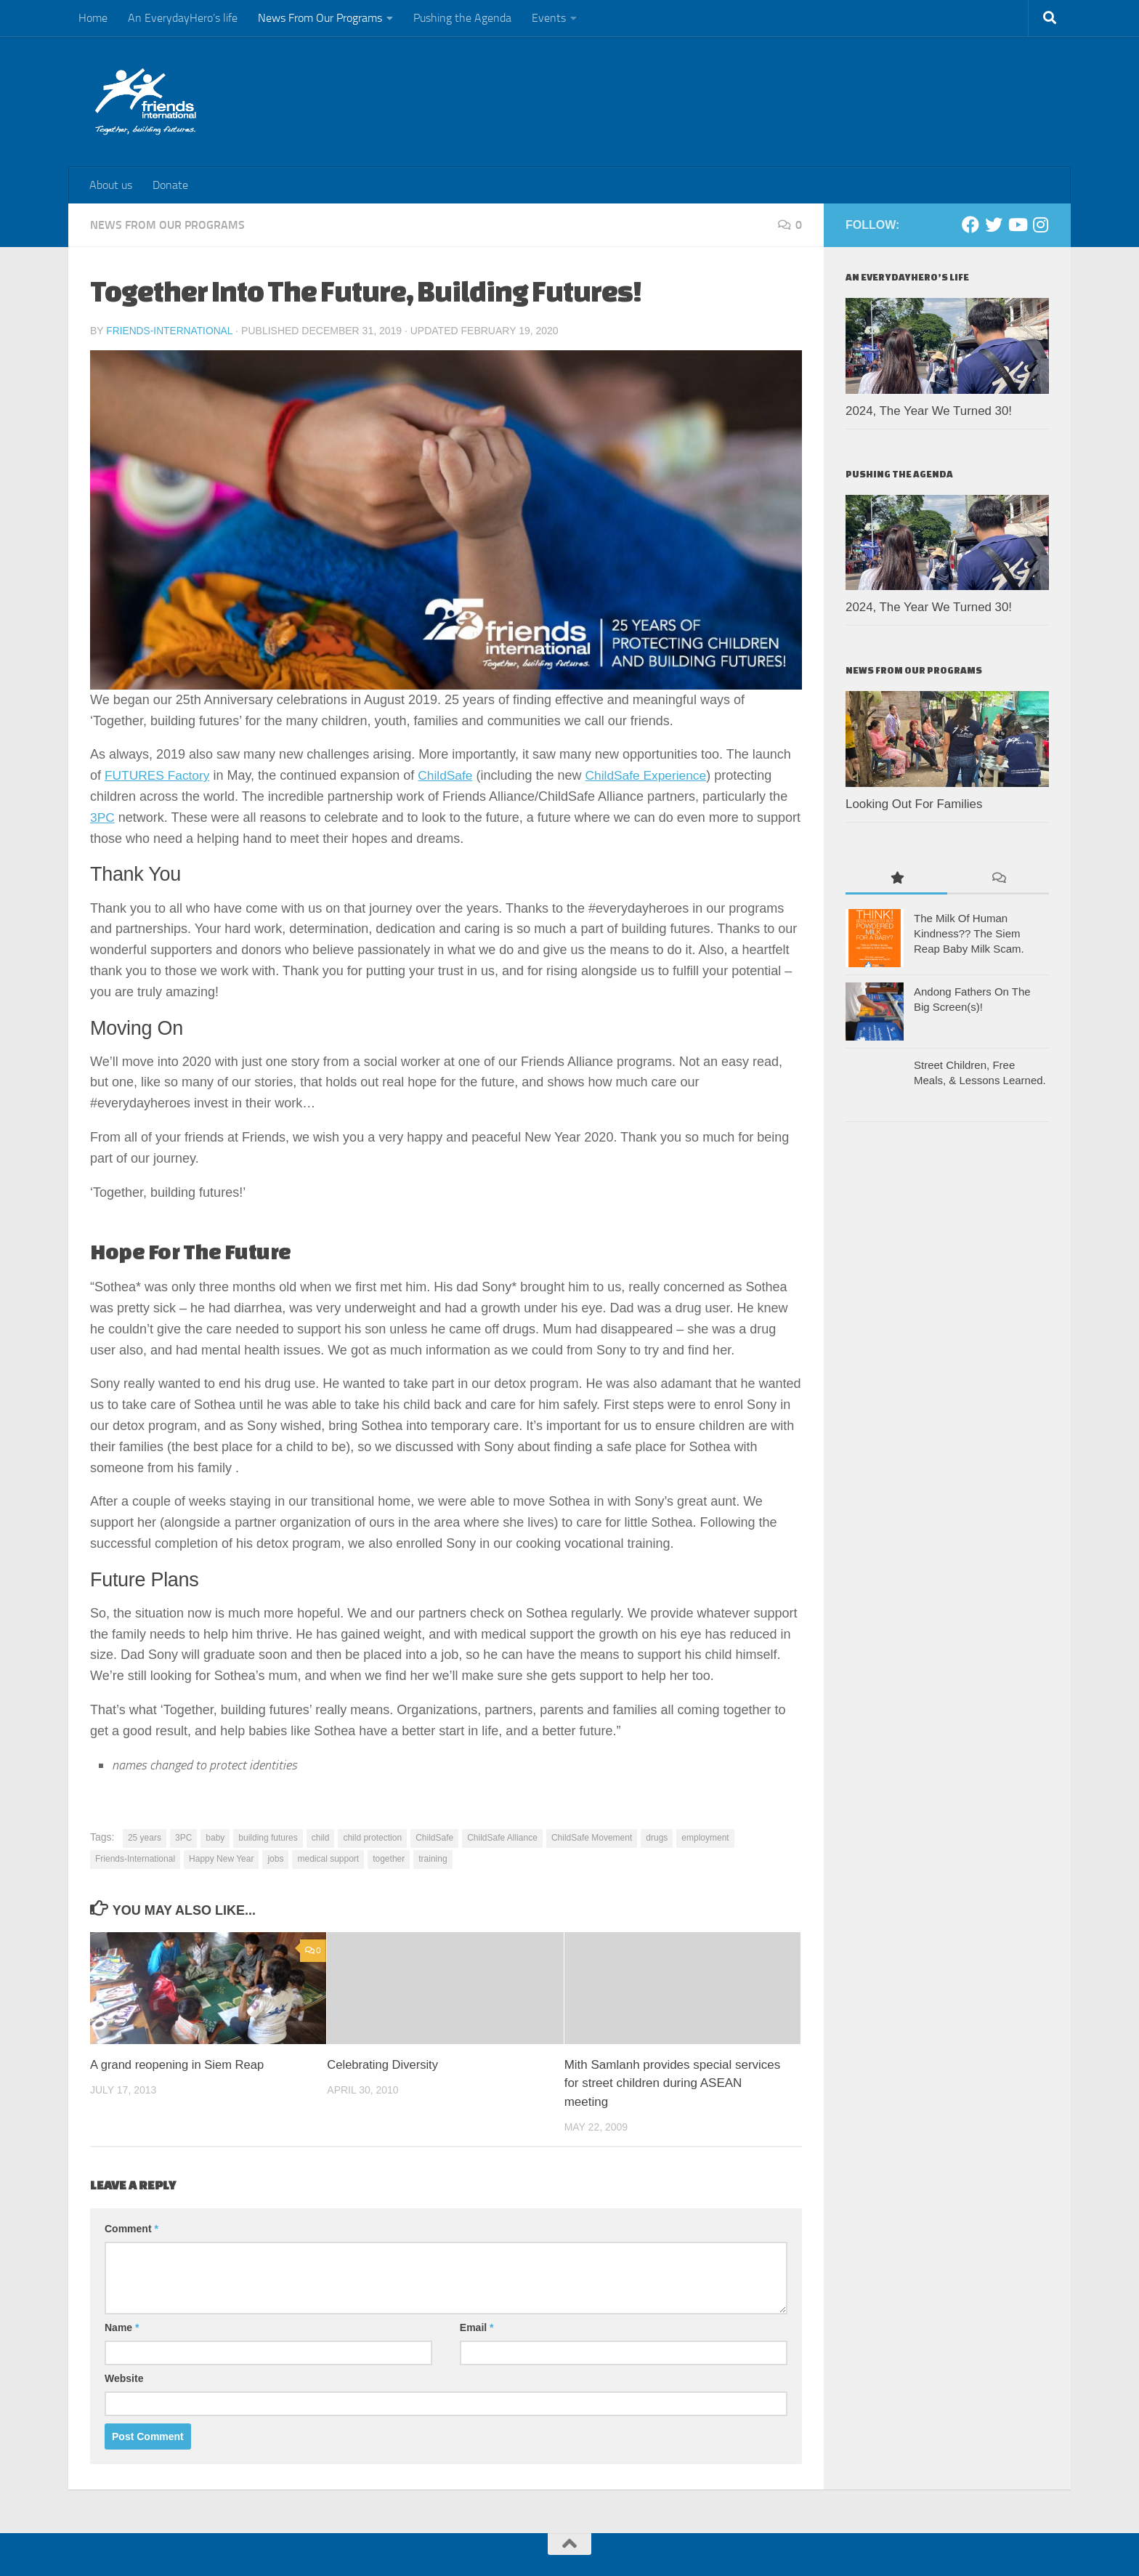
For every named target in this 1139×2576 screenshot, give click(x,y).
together (389, 1858)
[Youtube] (1017, 224)
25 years (144, 1837)
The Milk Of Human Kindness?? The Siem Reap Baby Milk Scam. (969, 933)
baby (215, 1837)
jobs (275, 1858)
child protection (372, 1837)
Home (93, 18)
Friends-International (170, 330)
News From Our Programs (320, 18)
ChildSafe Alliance (502, 1837)
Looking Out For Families (916, 804)
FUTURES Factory (159, 774)
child (321, 1837)
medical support (328, 1858)
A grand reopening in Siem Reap (179, 2064)
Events (549, 18)
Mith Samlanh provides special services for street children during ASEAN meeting (672, 2082)
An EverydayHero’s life (183, 18)
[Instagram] (1040, 224)
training (432, 1858)
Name (122, 2327)
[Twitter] (993, 224)
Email (477, 2327)
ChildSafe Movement (591, 1837)
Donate (170, 185)
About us (110, 185)
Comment (131, 2228)
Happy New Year (221, 1858)
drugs (657, 1837)
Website (124, 2377)
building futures (267, 1837)
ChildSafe (450, 774)
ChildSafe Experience (654, 774)
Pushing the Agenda (462, 18)
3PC (102, 816)
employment (705, 1837)
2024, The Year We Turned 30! (929, 411)
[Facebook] (970, 224)
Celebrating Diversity (384, 2064)
